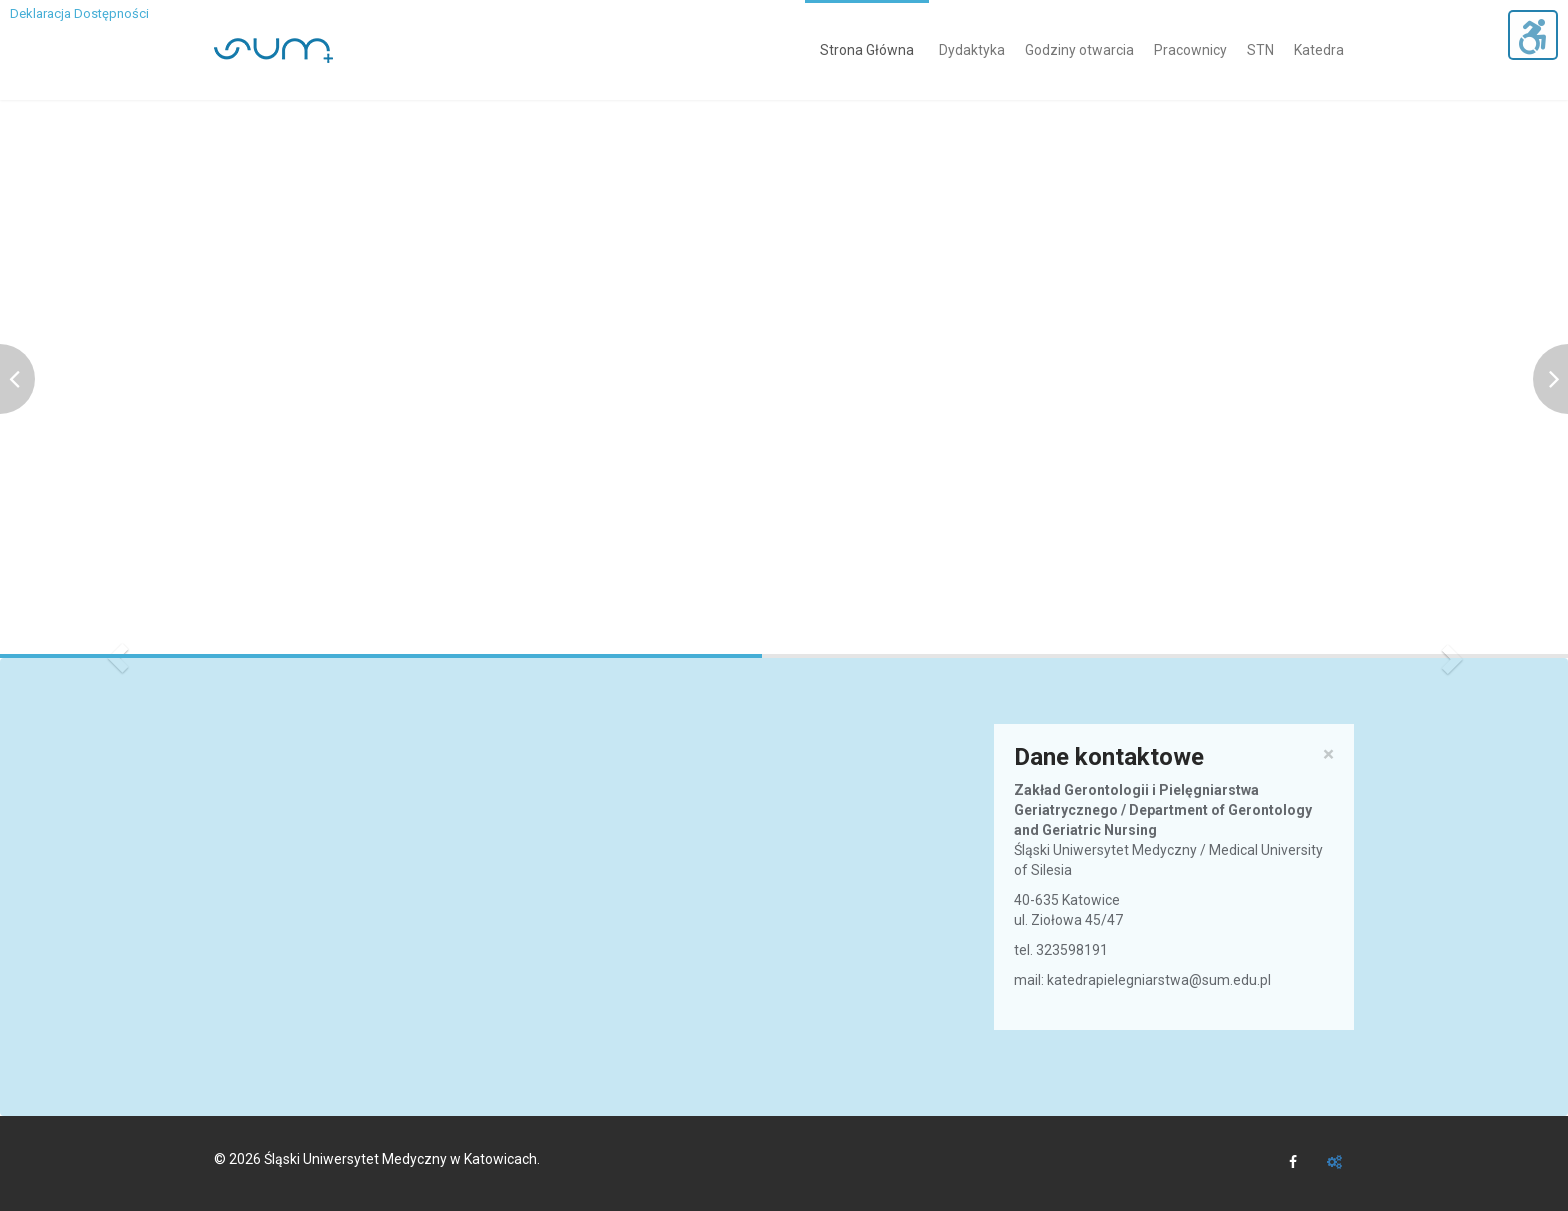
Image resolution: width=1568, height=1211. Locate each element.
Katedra (1319, 50)
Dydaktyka (972, 50)
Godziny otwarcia (1079, 50)
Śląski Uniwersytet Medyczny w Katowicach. (402, 1159)
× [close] (1328, 754)
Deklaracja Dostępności (79, 13)
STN (1260, 50)
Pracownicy (1190, 50)
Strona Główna (867, 50)
